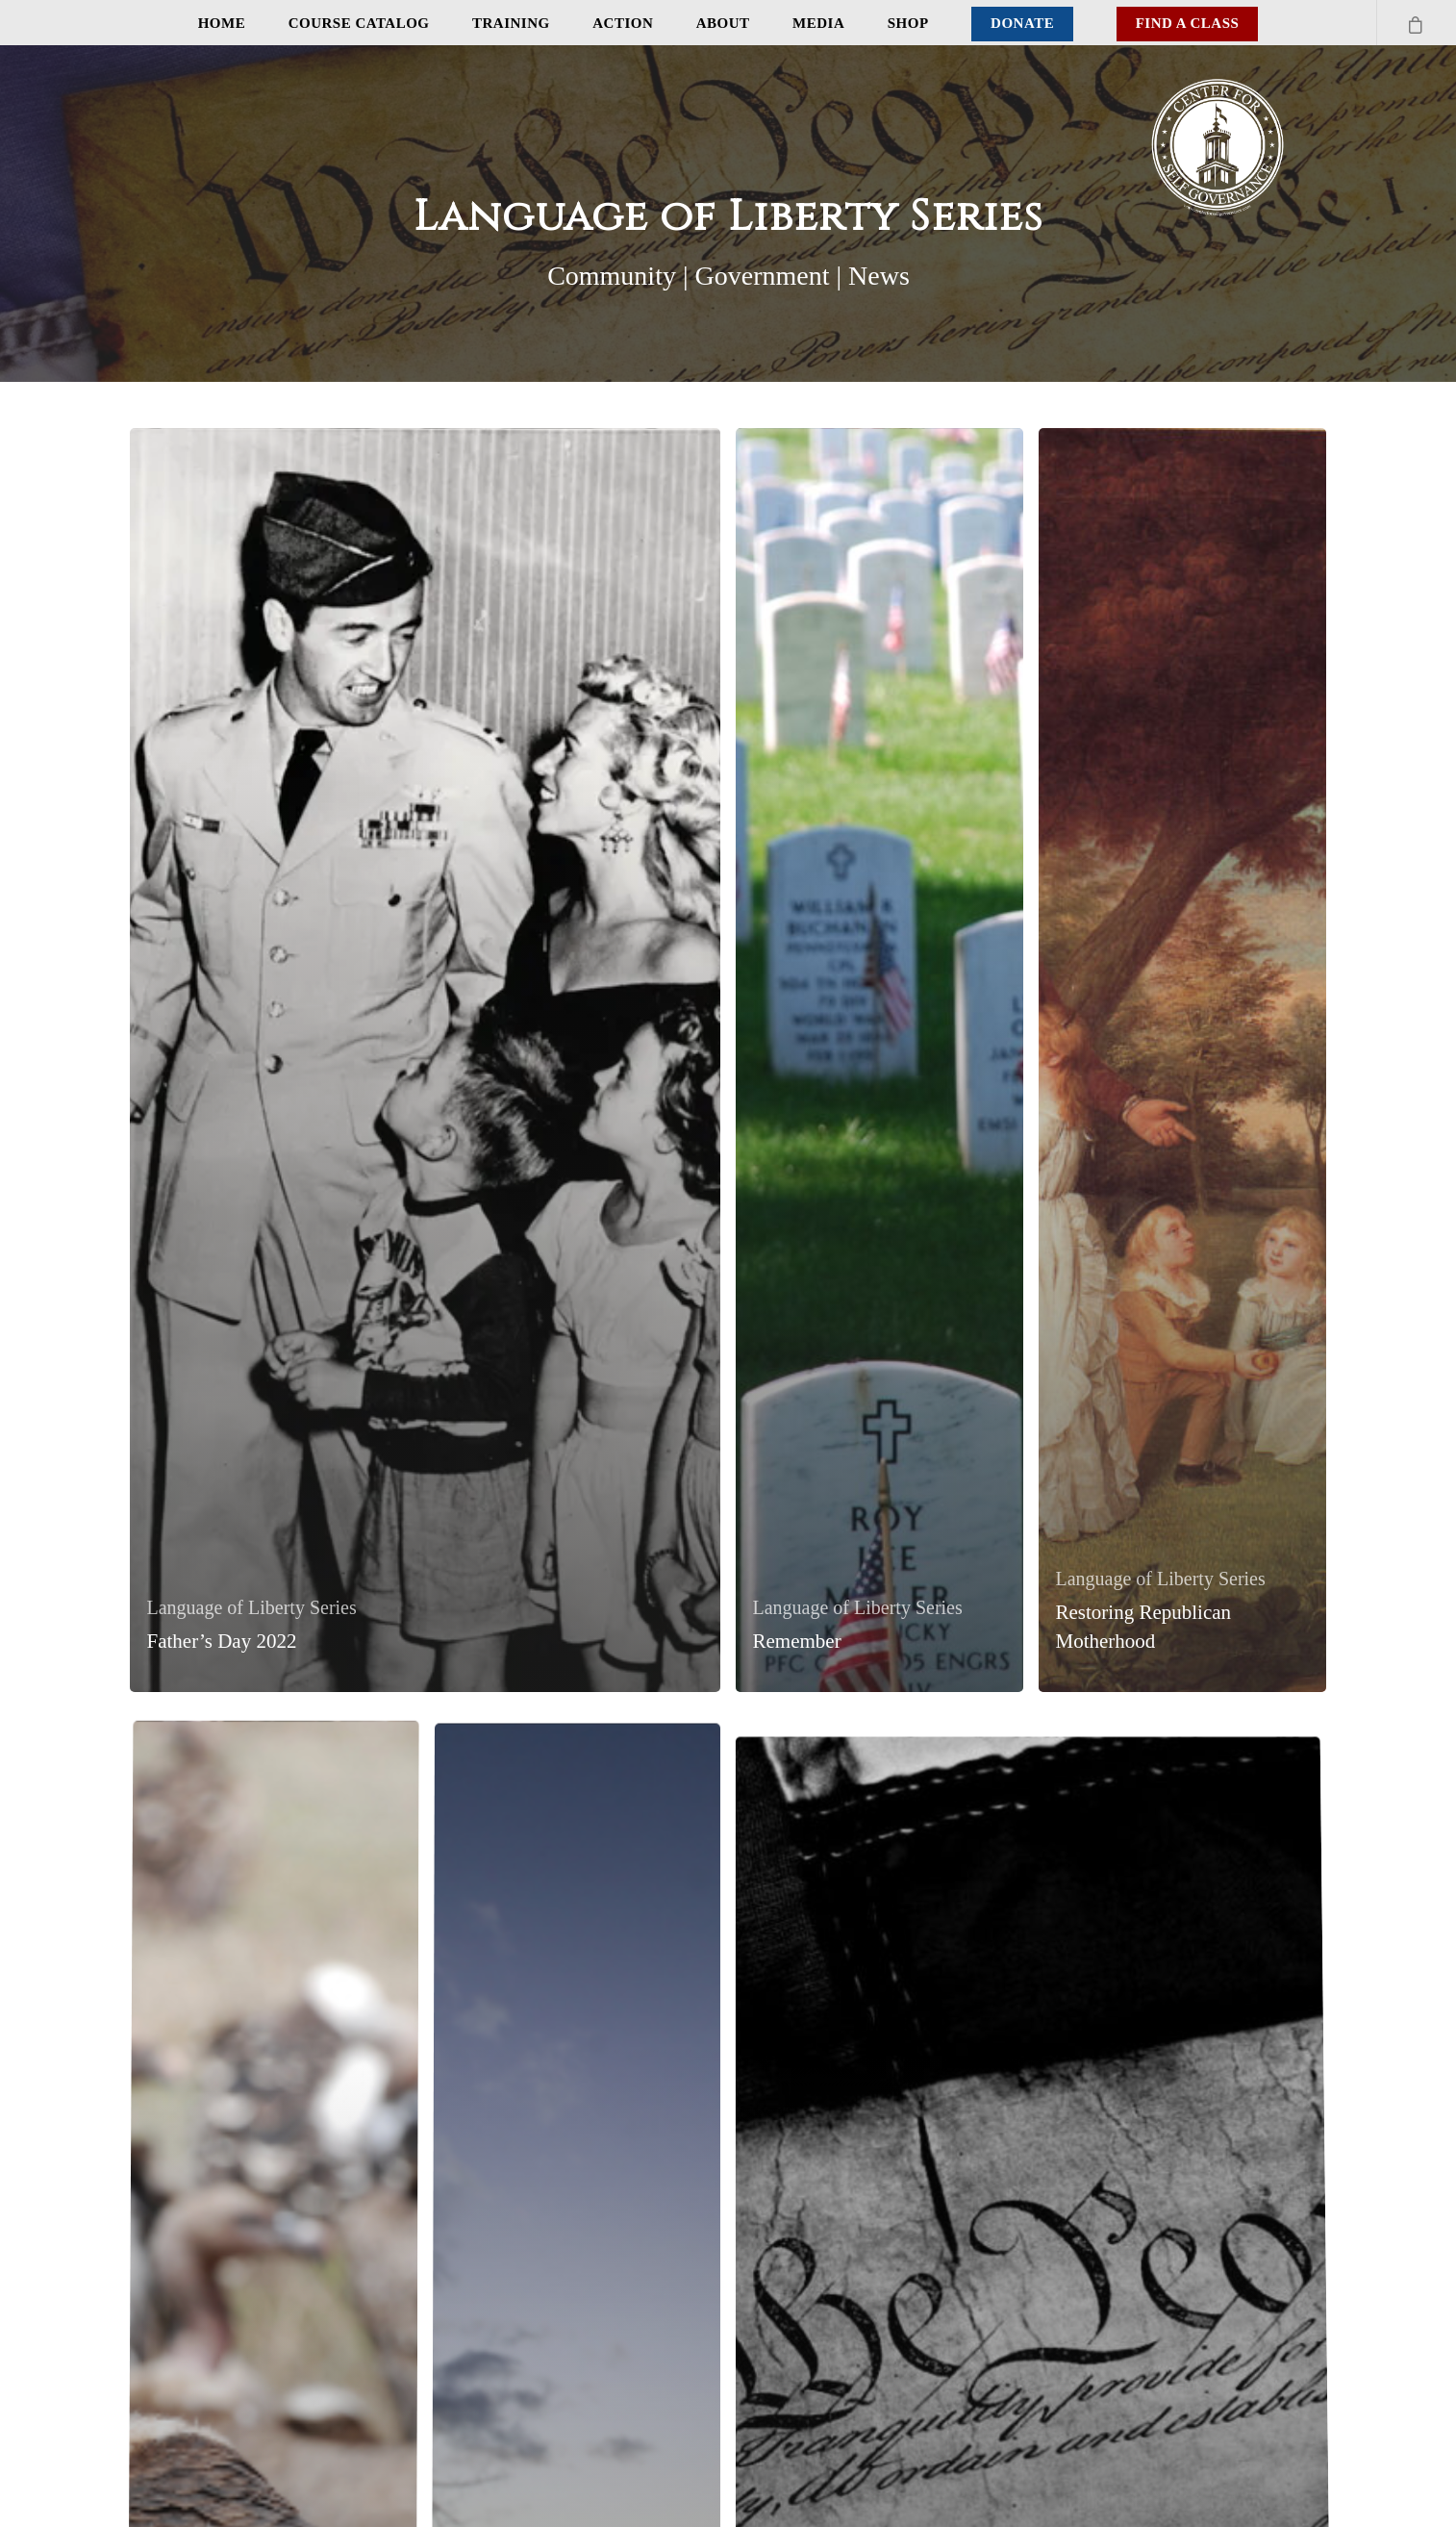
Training (511, 23)
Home (222, 23)
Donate (1022, 23)
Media (818, 23)
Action (622, 23)
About (723, 23)
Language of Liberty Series (252, 1607)
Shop (908, 23)
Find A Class (1188, 23)
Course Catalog (359, 23)
